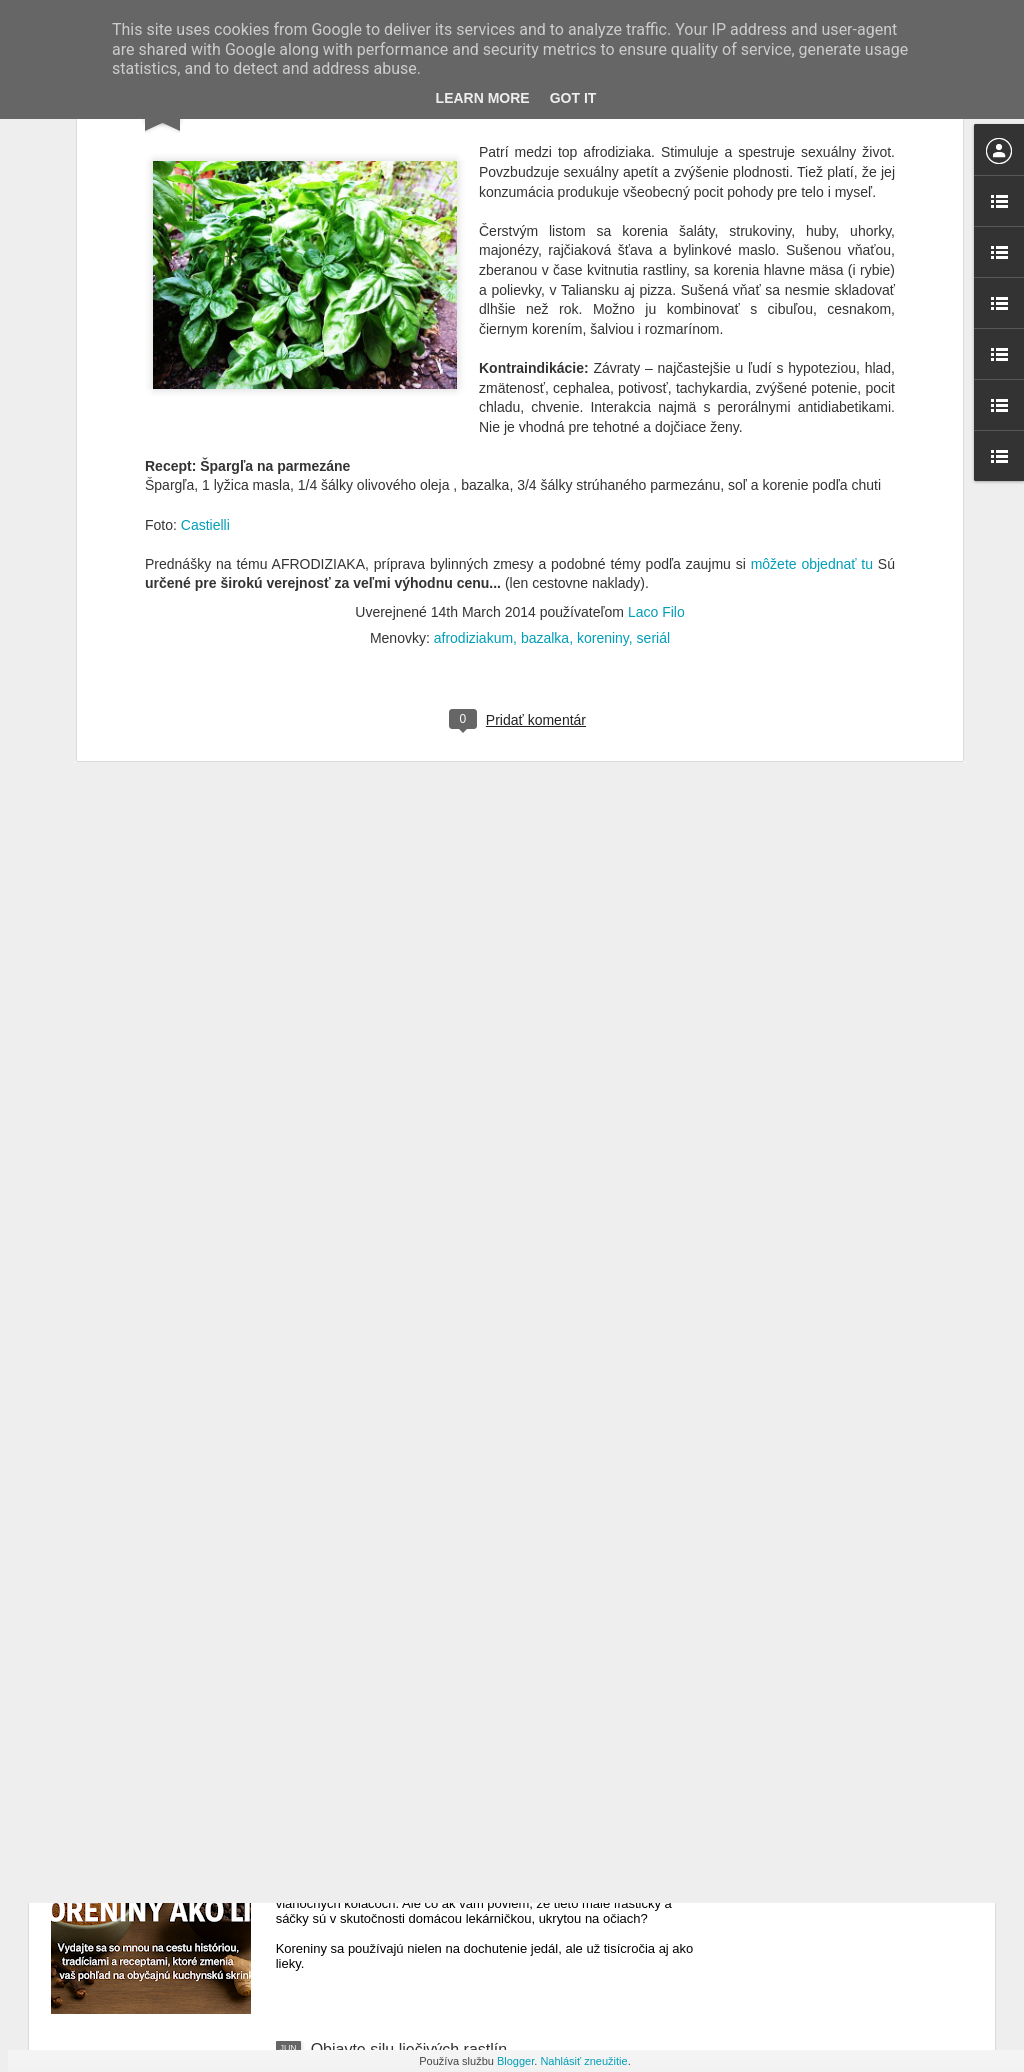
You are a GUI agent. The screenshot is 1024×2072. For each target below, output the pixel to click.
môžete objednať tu (809, 386)
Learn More (483, 98)
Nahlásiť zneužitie (583, 2061)
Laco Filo (656, 434)
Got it (573, 98)
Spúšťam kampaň (374, 1595)
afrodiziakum (473, 460)
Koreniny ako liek (372, 1822)
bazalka (545, 460)
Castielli (205, 346)
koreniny (603, 460)
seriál (653, 460)
